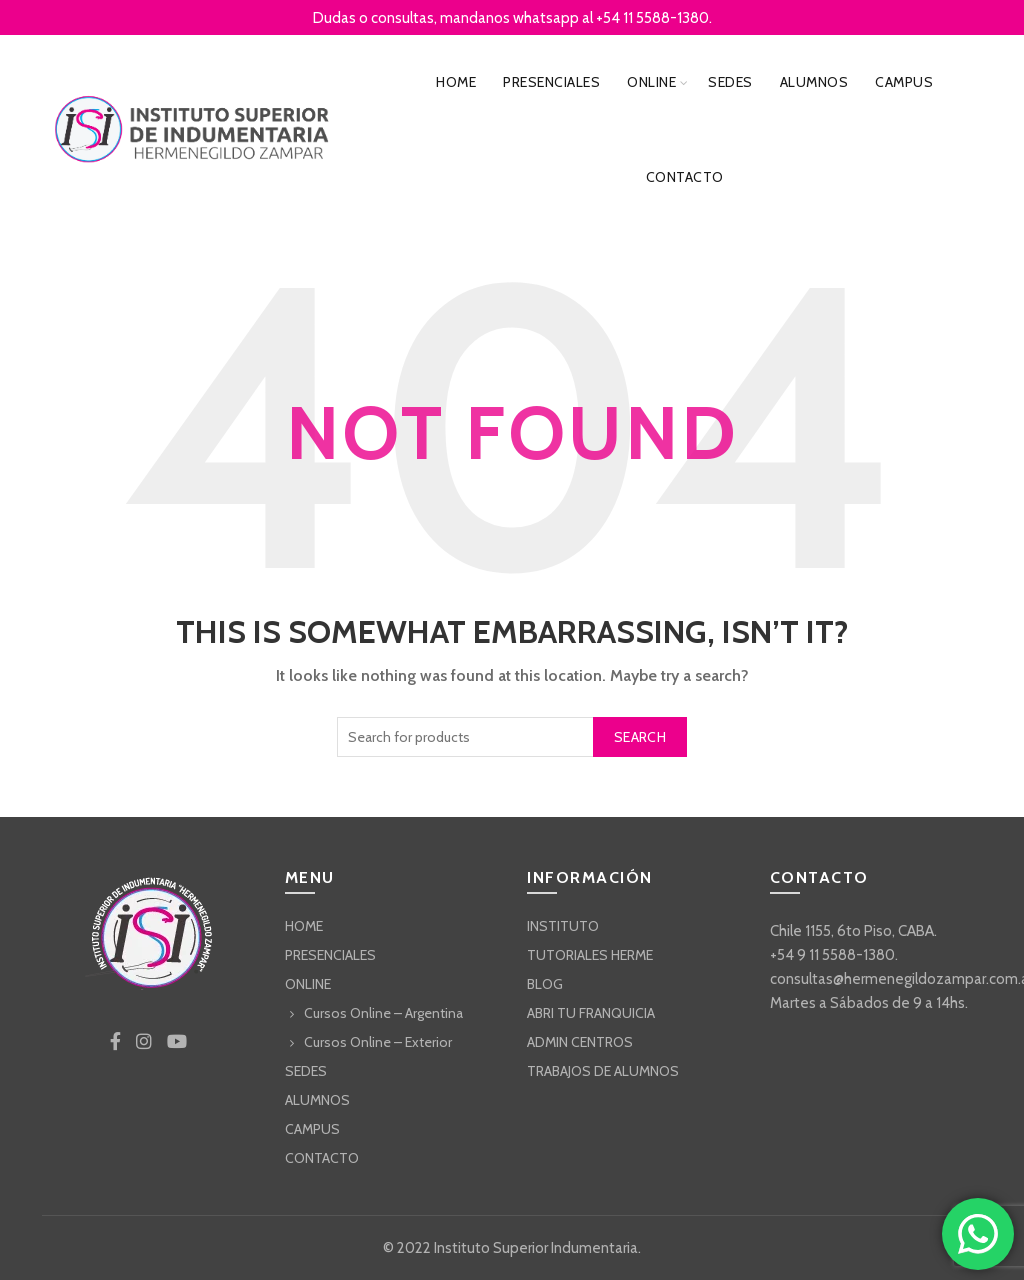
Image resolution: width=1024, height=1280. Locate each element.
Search (640, 737)
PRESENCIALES (551, 82)
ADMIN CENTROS (580, 1042)
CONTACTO (685, 177)
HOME (456, 82)
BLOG (545, 984)
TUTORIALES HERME (590, 955)
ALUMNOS (814, 82)
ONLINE (651, 82)
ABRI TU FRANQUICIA (591, 1013)
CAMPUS (904, 82)
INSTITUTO (563, 926)
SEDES (730, 82)
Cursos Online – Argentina (383, 1013)
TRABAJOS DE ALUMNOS (603, 1071)
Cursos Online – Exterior (378, 1042)
